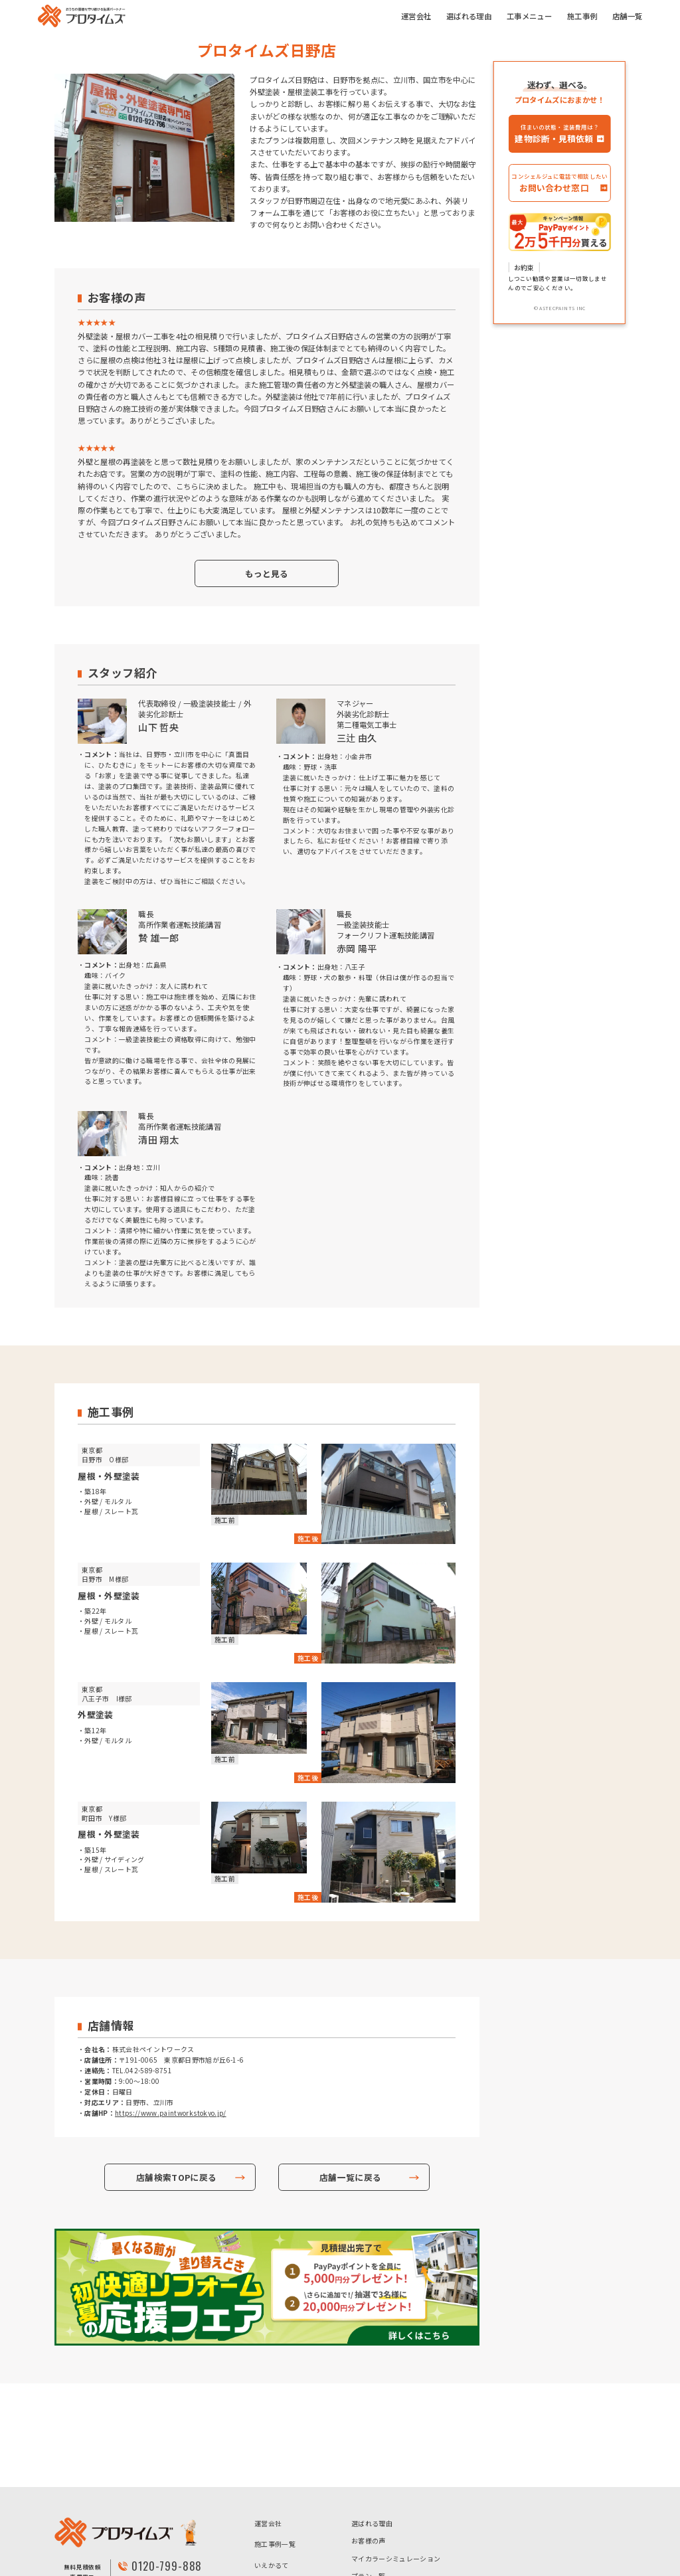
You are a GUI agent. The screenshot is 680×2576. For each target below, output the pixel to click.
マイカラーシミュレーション (395, 2455)
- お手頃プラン (373, 2495)
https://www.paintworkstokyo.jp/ (170, 2113)
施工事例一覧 (275, 2440)
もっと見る (266, 573)
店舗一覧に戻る (350, 2177)
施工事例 (582, 16)
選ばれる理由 (468, 16)
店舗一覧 (627, 16)
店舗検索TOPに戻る (176, 2177)
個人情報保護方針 (281, 2536)
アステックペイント (285, 2515)
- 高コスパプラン (446, 2495)
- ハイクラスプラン (380, 2540)
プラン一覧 (368, 2472)
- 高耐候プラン (443, 2517)
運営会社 (416, 16)
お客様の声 (368, 2437)
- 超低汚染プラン (377, 2517)
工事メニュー (529, 16)
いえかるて (271, 2461)
